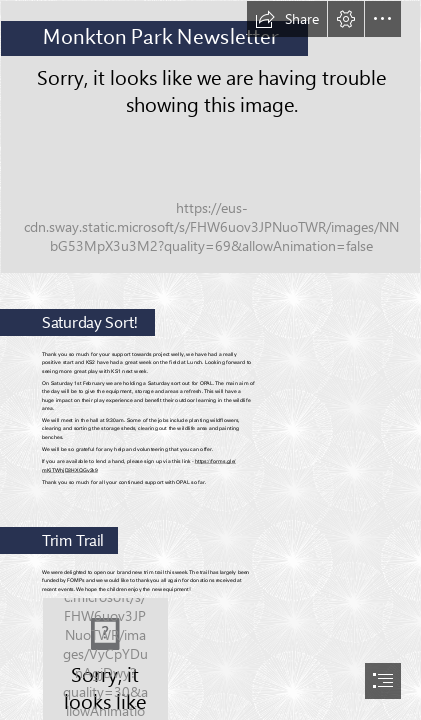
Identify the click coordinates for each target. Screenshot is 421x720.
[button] (287, 19)
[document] (210, 360)
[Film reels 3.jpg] (210, 137)
